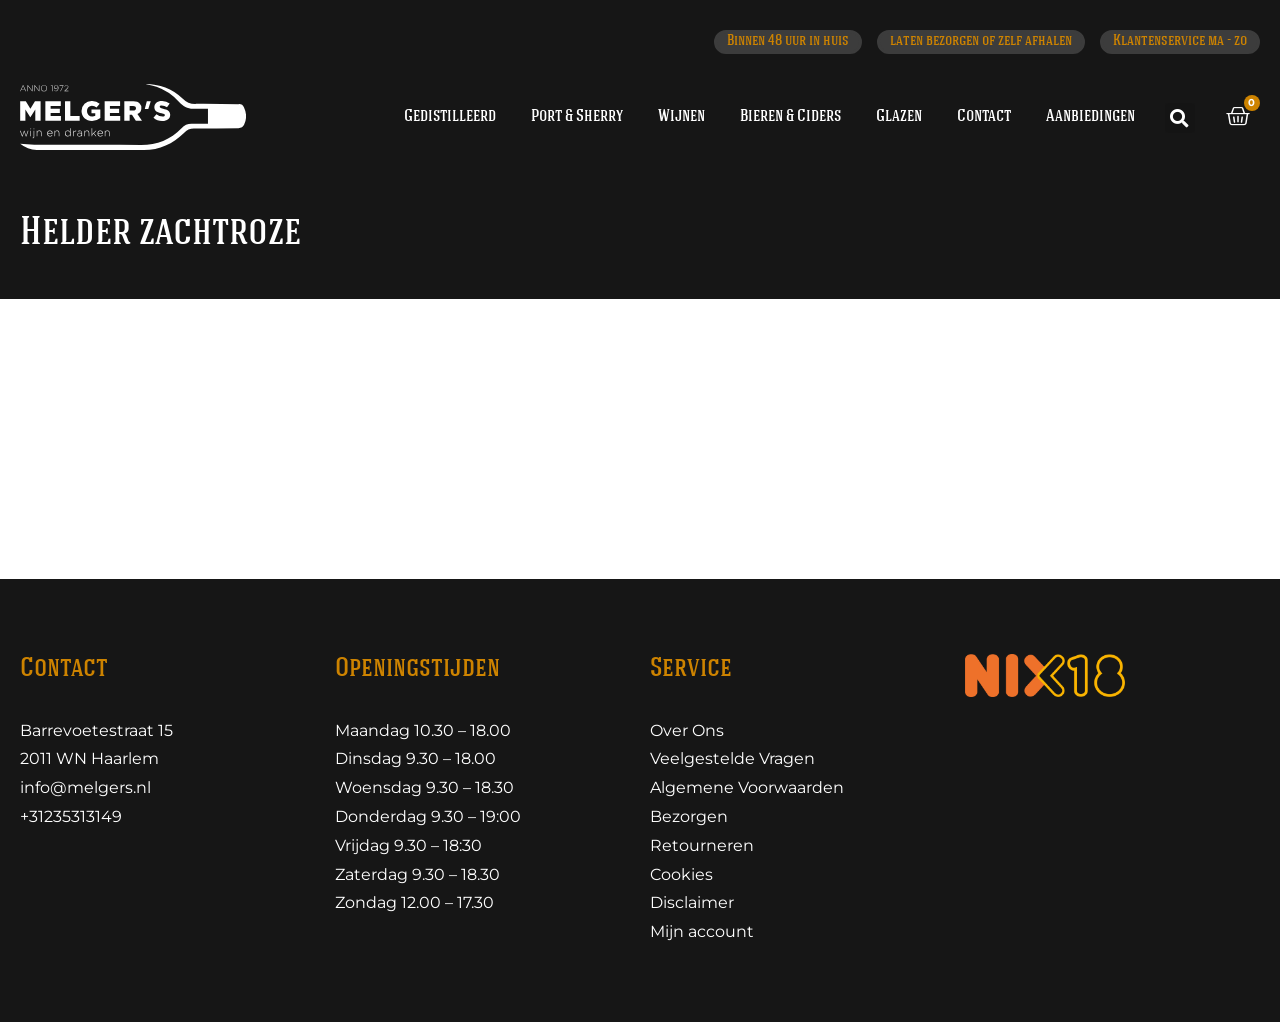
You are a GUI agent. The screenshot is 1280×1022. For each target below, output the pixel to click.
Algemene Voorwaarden (747, 787)
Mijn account (702, 931)
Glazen (899, 116)
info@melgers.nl (85, 787)
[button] (1180, 118)
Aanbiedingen (1090, 116)
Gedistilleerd (450, 116)
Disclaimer (692, 902)
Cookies (681, 874)
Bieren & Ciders (790, 116)
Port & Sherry (577, 116)
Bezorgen (689, 816)
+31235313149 (71, 816)
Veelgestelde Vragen (732, 758)
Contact (984, 116)
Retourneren (702, 845)
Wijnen (681, 116)
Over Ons (687, 730)
